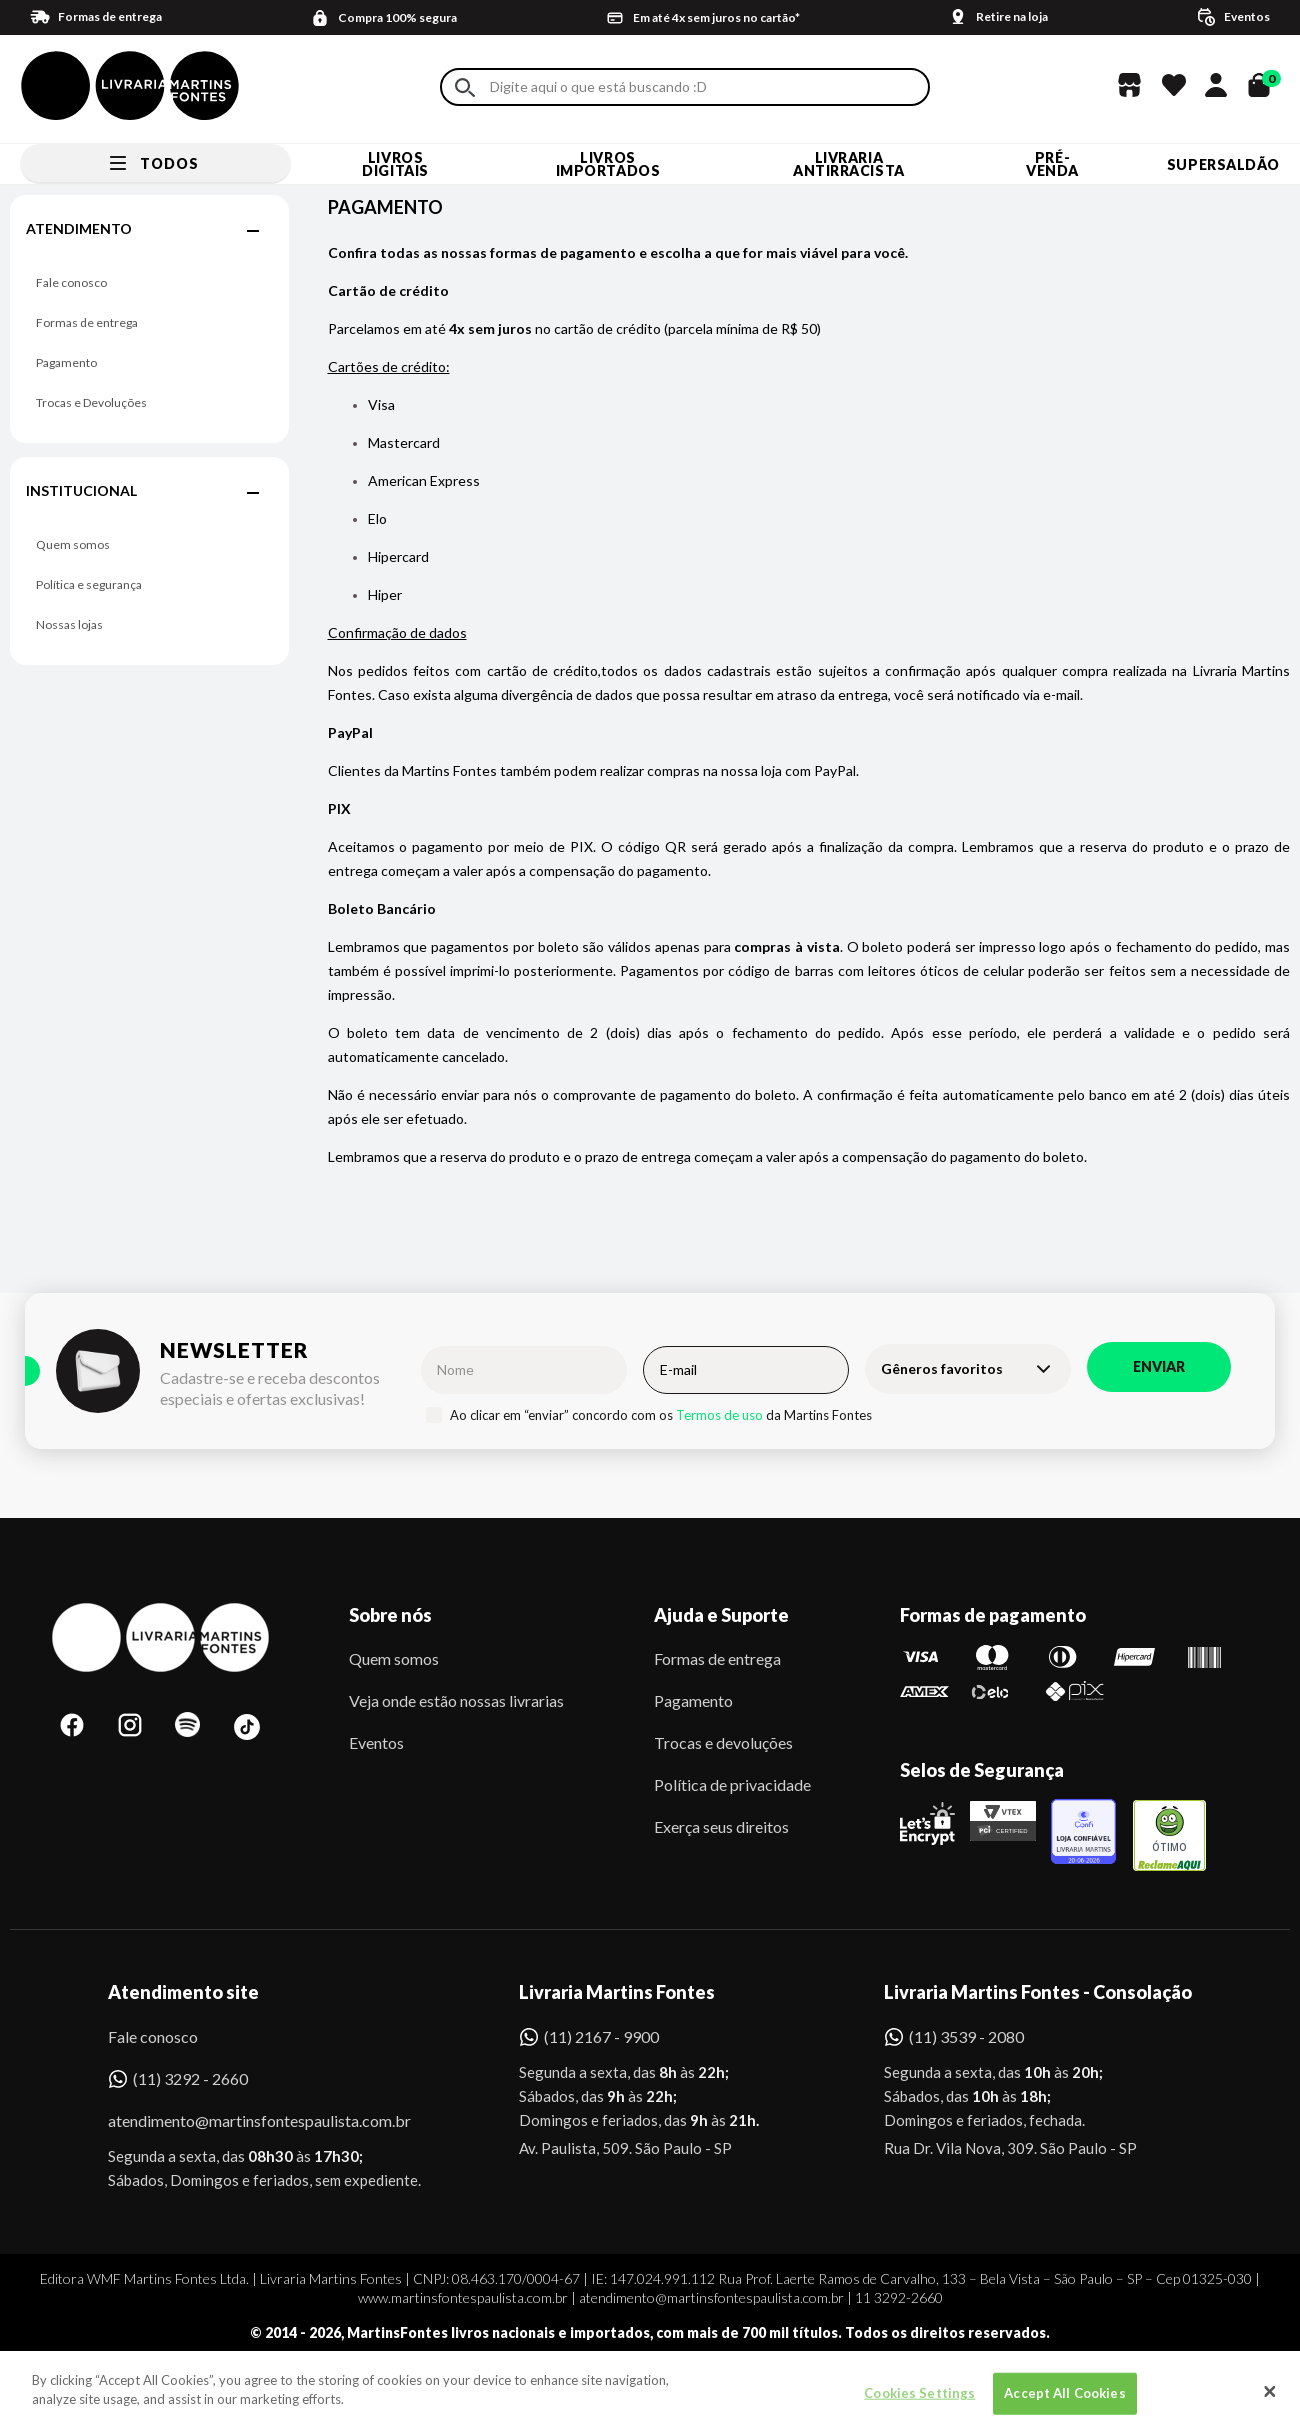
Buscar (465, 87)
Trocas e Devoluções (91, 402)
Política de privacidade (732, 1784)
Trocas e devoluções (723, 1742)
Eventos (376, 1742)
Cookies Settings (919, 2405)
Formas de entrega (87, 322)
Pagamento (66, 362)
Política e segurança (89, 584)
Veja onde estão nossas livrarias (456, 1700)
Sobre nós (390, 1615)
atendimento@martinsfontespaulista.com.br (241, 2120)
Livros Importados (608, 164)
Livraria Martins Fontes (617, 1992)
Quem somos (73, 544)
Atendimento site (183, 1992)
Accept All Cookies (1064, 2405)
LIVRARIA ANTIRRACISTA (849, 164)
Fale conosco (71, 282)
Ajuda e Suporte (721, 1615)
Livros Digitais (395, 164)
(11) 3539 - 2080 (966, 2036)
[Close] (1270, 2405)
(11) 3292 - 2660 (190, 2078)
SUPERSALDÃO (1223, 164)
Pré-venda (1052, 164)
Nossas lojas (69, 624)
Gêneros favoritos (942, 1368)
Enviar (1159, 1366)
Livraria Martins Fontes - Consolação (1038, 1992)
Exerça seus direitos (721, 1826)
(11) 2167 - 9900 (601, 2036)
